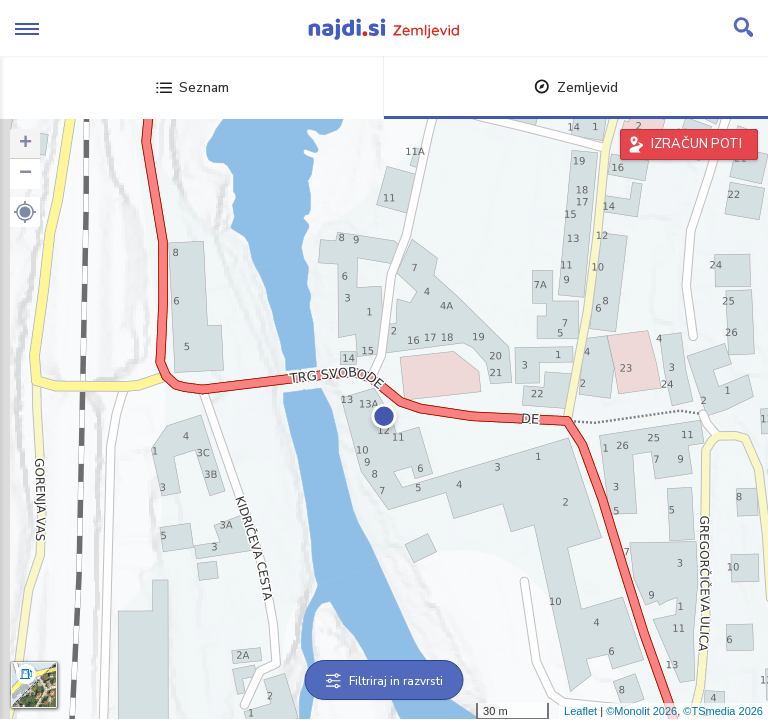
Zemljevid (576, 87)
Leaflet (580, 711)
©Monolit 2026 (641, 711)
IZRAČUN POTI (696, 144)
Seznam (192, 87)
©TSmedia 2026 (723, 711)
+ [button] (25, 144)
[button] (25, 212)
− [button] (25, 174)
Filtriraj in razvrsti (384, 681)
